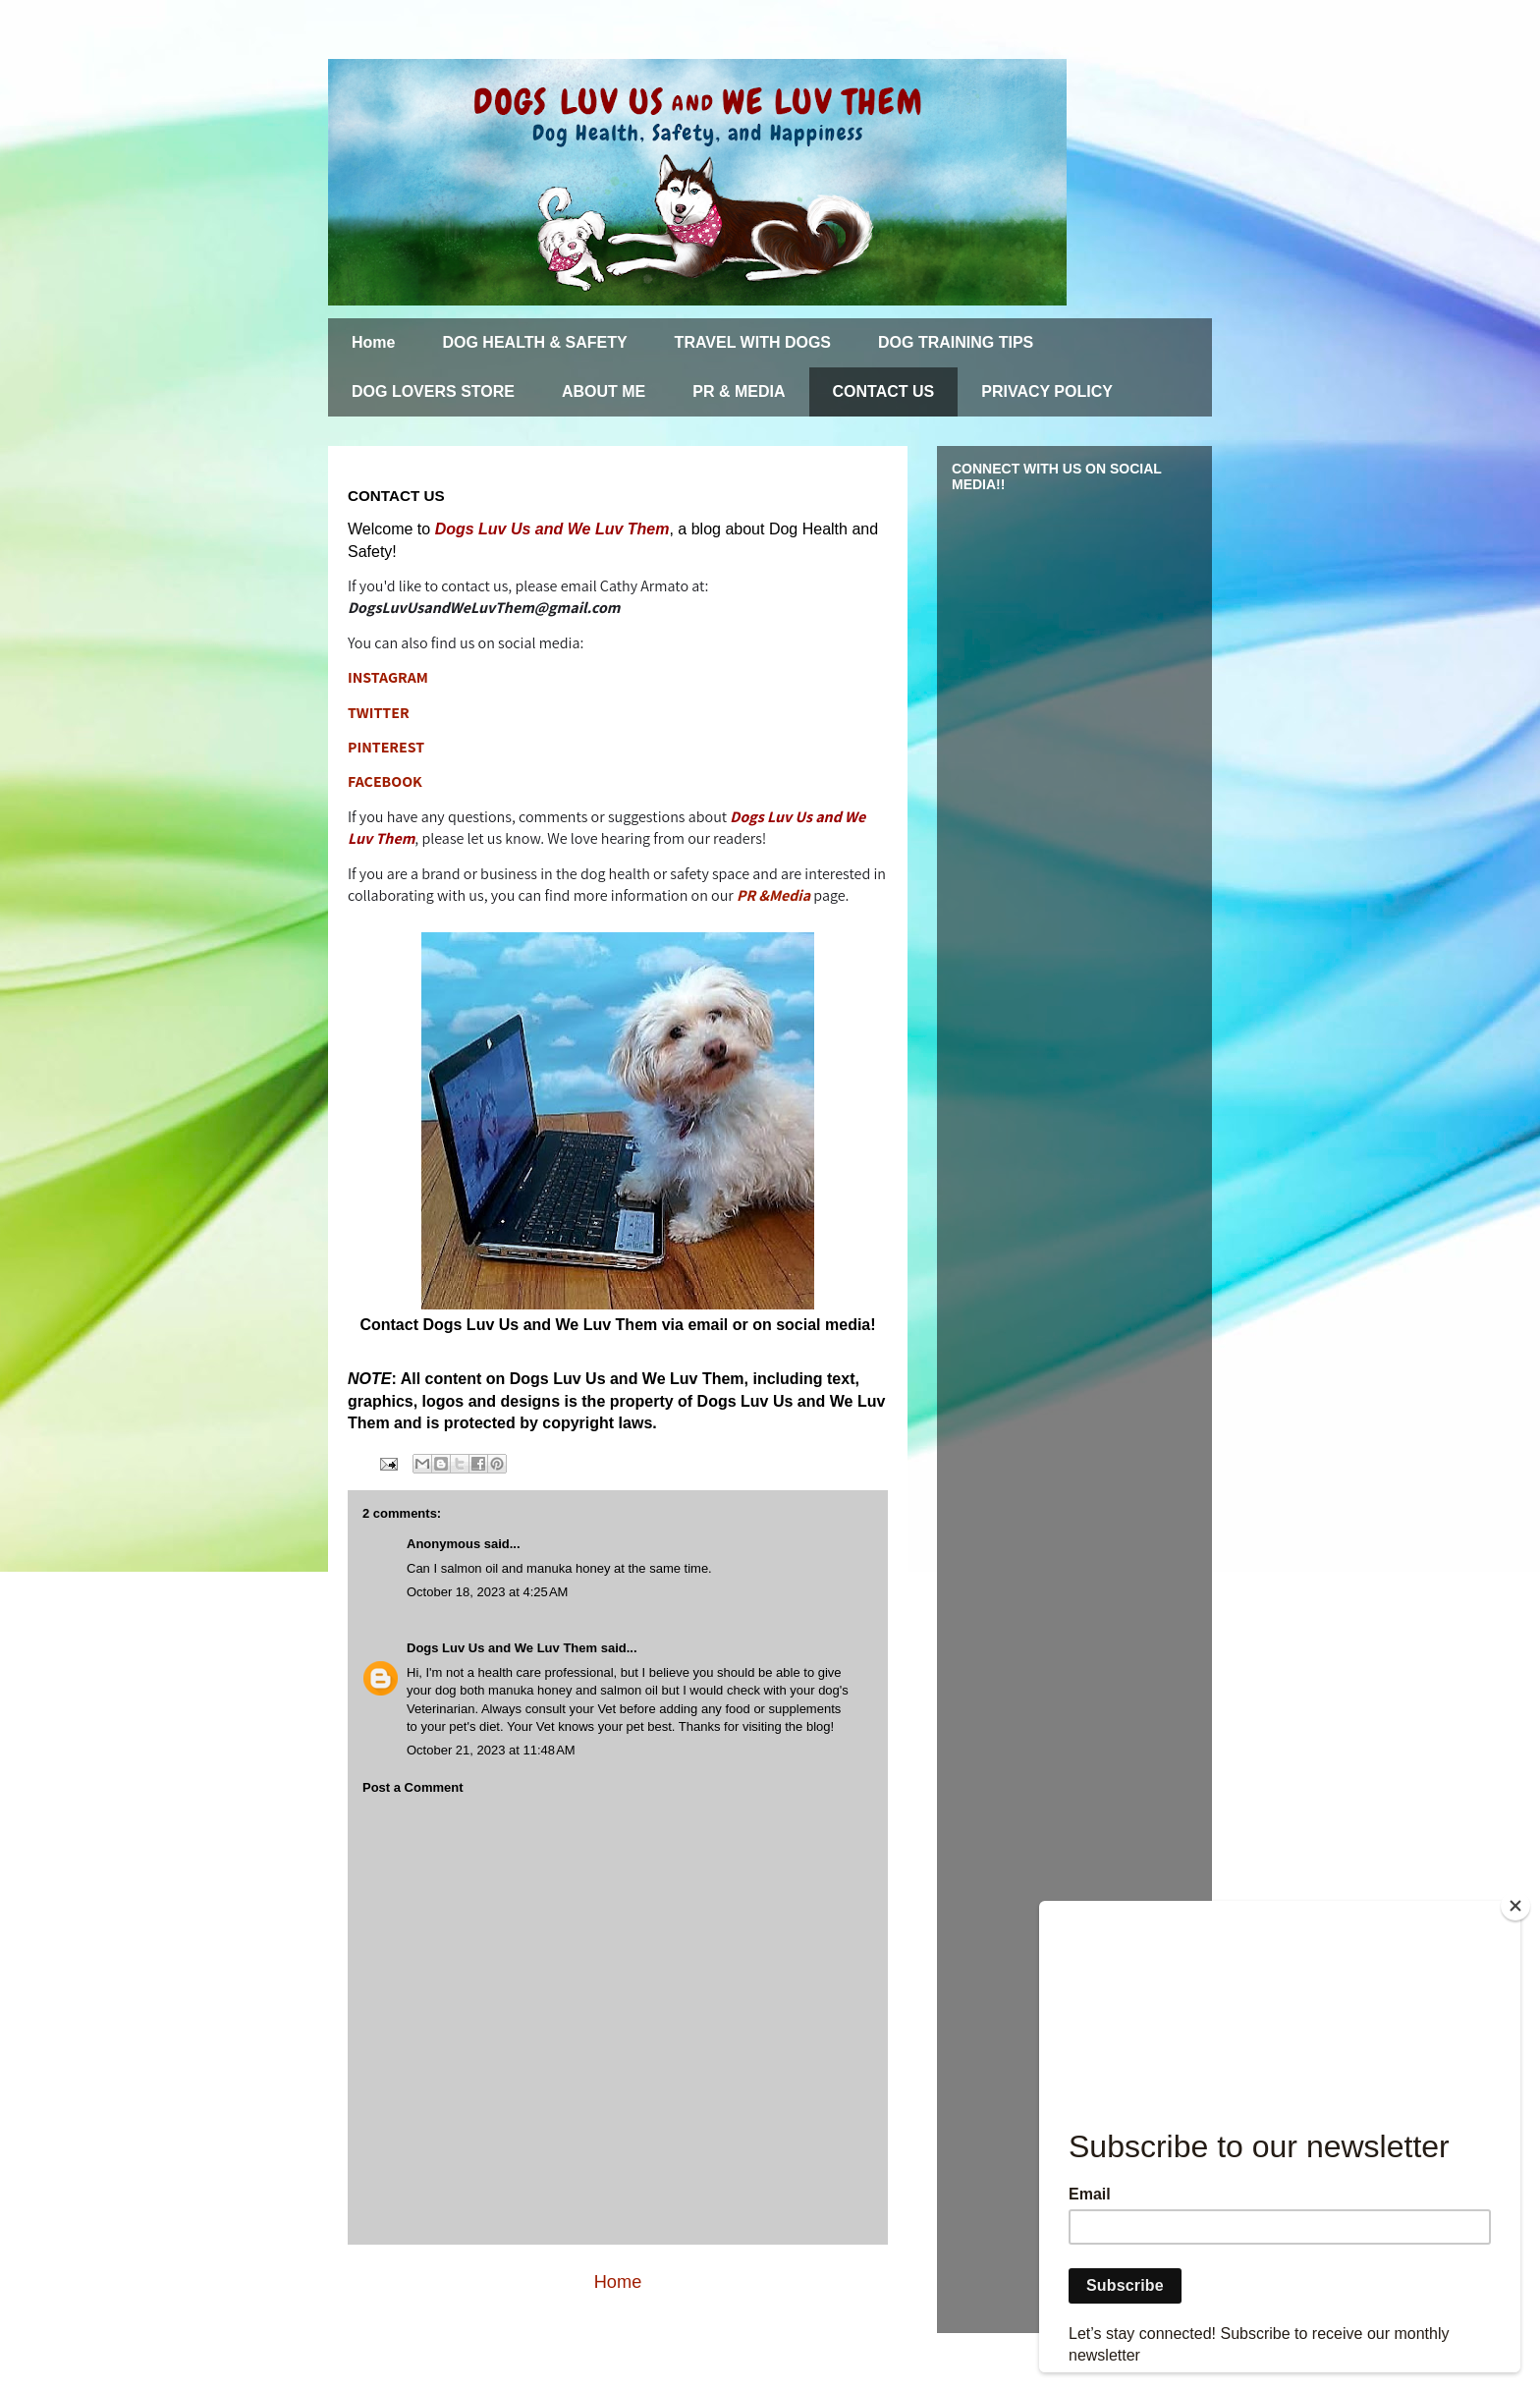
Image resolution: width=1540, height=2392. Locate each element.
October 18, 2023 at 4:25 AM (487, 1592)
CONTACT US (884, 391)
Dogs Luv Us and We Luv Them (502, 1648)
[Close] (1515, 1905)
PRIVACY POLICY (1047, 391)
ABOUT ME (603, 391)
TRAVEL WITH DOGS (753, 342)
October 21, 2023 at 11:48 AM (491, 1750)
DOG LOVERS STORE (433, 391)
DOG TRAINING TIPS (955, 342)
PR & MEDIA (738, 391)
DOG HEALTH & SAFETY (534, 342)
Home (373, 342)
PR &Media (773, 895)
